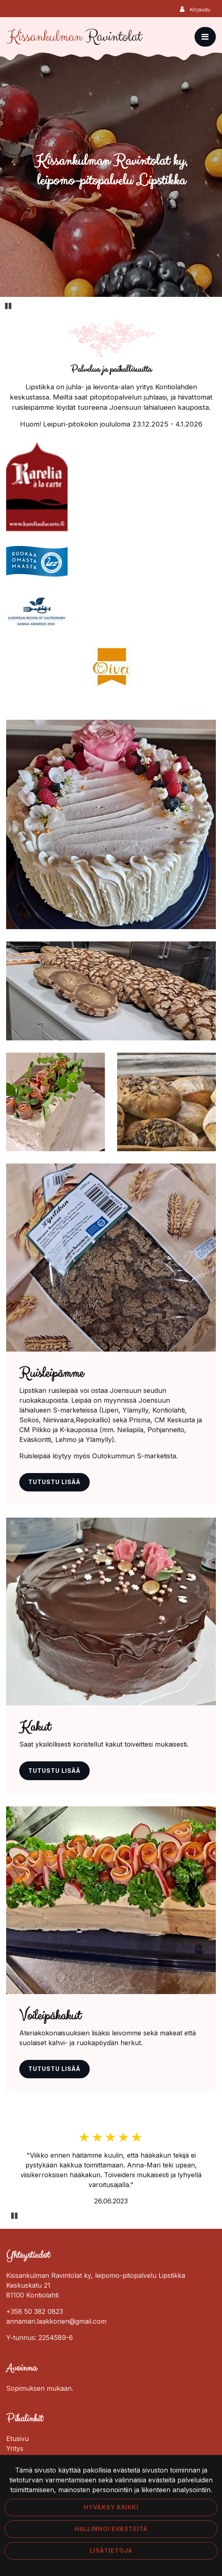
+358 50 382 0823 (34, 2311)
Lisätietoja (111, 2550)
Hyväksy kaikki (111, 2507)
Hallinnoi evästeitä (111, 2529)
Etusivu (17, 2439)
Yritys (14, 2448)
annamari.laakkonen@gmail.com (56, 2321)
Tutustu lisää (54, 1482)
